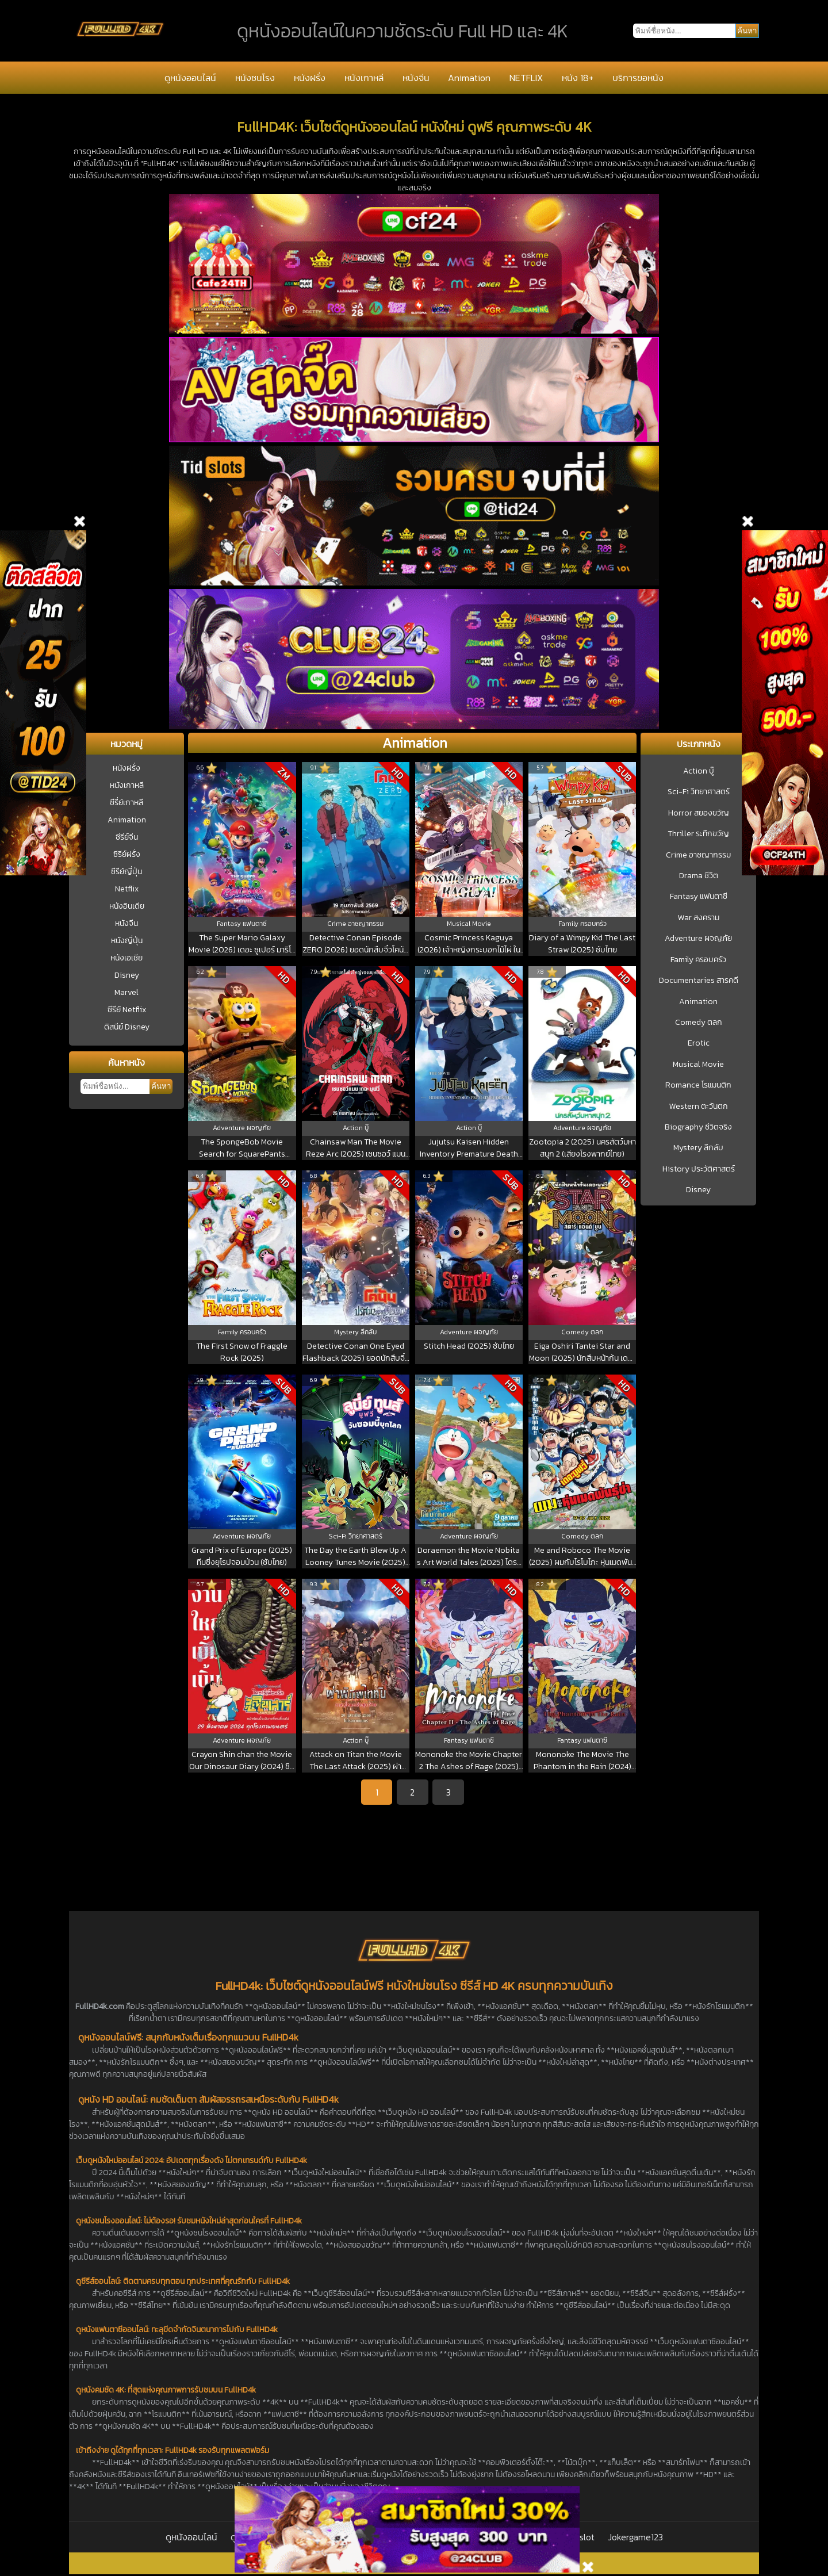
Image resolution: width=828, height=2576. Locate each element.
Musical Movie (698, 1064)
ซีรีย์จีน (127, 837)
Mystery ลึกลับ (698, 1148)
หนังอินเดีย (126, 906)
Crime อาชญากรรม (698, 855)
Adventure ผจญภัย (698, 938)
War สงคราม (698, 918)
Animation (469, 78)
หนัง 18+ (577, 78)
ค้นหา (161, 1086)
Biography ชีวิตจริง (698, 1127)
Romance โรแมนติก (698, 1085)
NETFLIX (526, 78)
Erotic (699, 1043)
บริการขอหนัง (638, 78)
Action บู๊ (698, 771)
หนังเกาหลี (364, 78)
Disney (126, 975)
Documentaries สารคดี (698, 980)
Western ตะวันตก (698, 1106)
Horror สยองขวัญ (698, 813)
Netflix (127, 889)
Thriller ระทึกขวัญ (698, 834)
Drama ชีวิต (698, 876)
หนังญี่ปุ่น (127, 941)
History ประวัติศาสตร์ (698, 1169)
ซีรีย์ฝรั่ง (126, 854)
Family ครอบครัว (698, 960)
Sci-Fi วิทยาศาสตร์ (699, 792)
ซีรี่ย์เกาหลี (126, 803)
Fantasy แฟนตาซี (698, 896)
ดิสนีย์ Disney (127, 1027)
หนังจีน (416, 78)
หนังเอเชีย (126, 958)
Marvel (126, 992)
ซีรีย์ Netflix (127, 1010)
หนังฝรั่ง (309, 78)
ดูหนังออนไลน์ (190, 78)
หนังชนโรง (255, 78)
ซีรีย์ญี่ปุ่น (126, 872)
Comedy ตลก (698, 1022)
